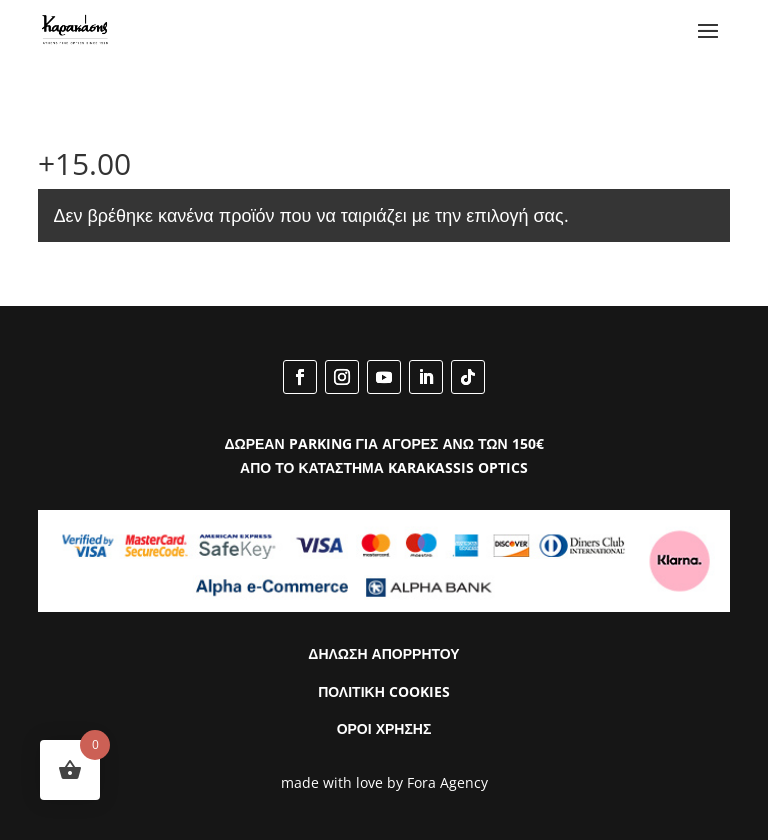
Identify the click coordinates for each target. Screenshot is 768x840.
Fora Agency (447, 782)
